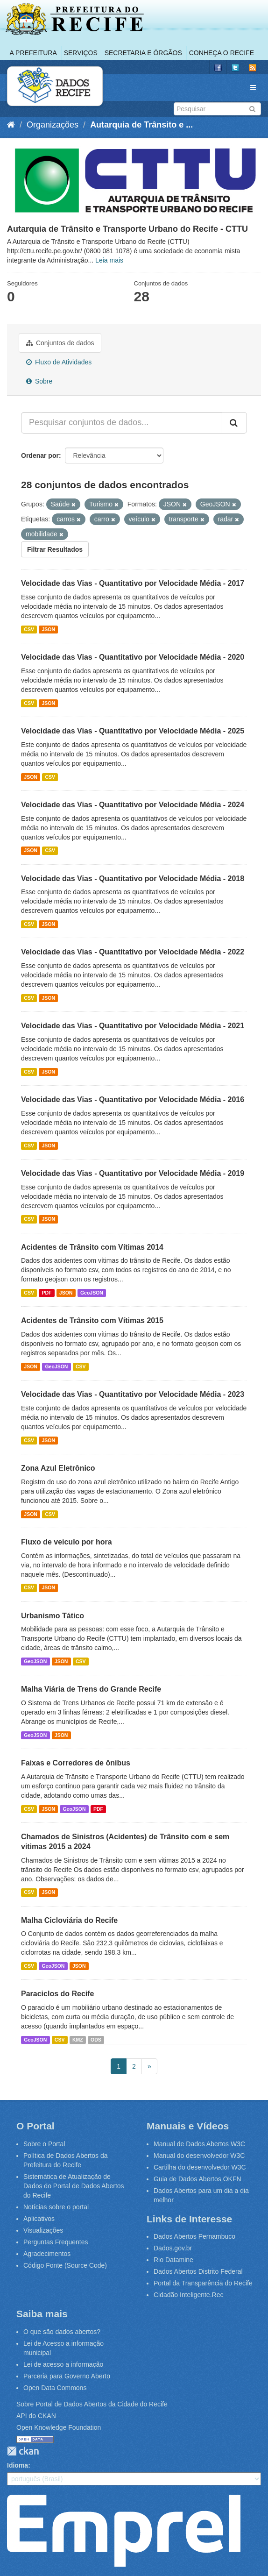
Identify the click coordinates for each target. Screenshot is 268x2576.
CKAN (23, 2451)
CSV (29, 629)
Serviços (81, 53)
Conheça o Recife (221, 53)
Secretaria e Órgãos (143, 53)
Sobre (39, 381)
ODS (96, 2039)
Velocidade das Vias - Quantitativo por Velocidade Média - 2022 (132, 952)
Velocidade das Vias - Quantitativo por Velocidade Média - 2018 (132, 878)
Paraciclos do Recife (57, 1994)
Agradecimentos (47, 2253)
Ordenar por (40, 455)
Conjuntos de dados (60, 343)
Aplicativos (39, 2218)
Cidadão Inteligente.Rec (188, 2294)
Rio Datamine (173, 2259)
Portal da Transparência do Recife (203, 2283)
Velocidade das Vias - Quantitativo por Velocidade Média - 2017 (132, 583)
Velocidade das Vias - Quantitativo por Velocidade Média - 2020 (132, 657)
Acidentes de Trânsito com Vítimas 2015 (92, 1320)
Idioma (17, 2465)
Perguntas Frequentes (55, 2242)
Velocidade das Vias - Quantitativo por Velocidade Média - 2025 (132, 731)
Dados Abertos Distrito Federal (198, 2271)
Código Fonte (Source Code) (65, 2265)
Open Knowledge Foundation (58, 2427)
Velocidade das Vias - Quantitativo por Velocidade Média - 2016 (132, 1099)
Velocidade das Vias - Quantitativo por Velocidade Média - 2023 (132, 1394)
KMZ (77, 2039)
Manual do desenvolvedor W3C (199, 2155)
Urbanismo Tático (52, 1616)
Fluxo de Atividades (59, 362)
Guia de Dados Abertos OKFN (197, 2179)
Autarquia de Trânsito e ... (141, 124)
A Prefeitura (33, 53)
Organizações (52, 124)
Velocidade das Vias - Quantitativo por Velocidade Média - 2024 (132, 805)
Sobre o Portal (44, 2144)
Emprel (123, 2531)
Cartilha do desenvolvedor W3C (200, 2167)
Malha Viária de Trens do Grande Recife (91, 1689)
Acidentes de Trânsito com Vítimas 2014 (92, 1247)
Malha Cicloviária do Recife (69, 1920)
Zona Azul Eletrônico (58, 1468)
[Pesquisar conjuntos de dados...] (121, 423)
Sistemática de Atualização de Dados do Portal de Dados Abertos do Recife (73, 2186)
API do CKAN (36, 2415)
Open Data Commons (54, 2387)
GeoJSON (91, 1292)
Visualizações (43, 2230)
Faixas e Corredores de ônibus (75, 1763)
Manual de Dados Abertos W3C (199, 2144)
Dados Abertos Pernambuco (194, 2236)
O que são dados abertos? (61, 2331)
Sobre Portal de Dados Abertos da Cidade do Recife (92, 2404)
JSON (48, 629)
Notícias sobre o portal (56, 2207)
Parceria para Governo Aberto (66, 2376)
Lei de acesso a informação (63, 2364)
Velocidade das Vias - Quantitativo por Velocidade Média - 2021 (132, 1026)
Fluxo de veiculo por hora (66, 1542)
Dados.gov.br (173, 2248)
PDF (46, 1292)
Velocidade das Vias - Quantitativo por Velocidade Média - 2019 (132, 1173)
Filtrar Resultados (55, 549)
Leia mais (109, 260)
